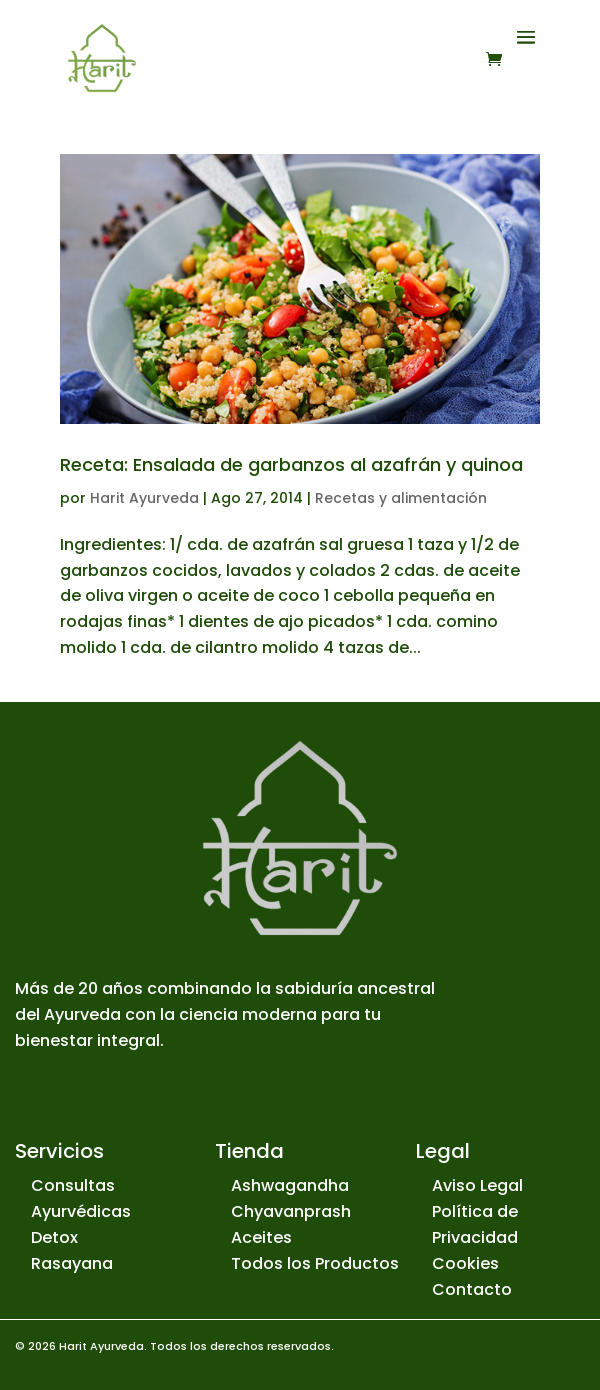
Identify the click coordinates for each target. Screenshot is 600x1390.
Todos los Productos (315, 1263)
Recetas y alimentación (401, 498)
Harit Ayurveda (144, 498)
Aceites (261, 1237)
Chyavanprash (291, 1211)
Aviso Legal (477, 1185)
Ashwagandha (290, 1185)
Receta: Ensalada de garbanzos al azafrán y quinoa (291, 464)
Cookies (465, 1263)
